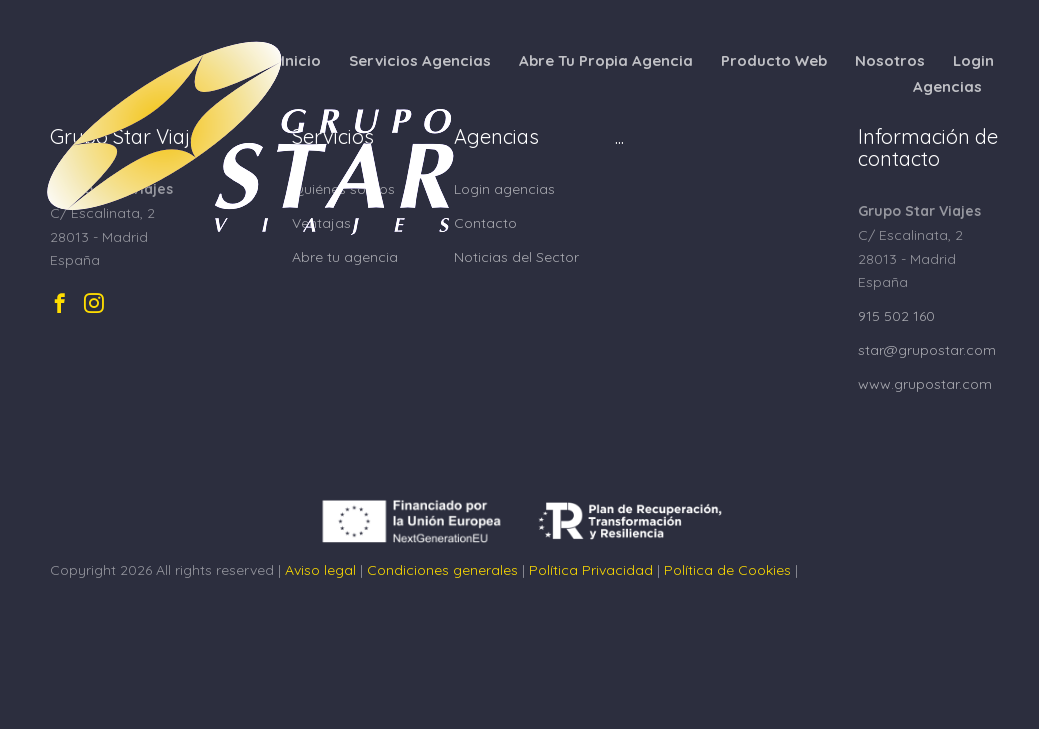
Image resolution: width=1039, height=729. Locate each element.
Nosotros (890, 60)
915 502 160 (896, 316)
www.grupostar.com (925, 384)
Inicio (301, 60)
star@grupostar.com (927, 350)
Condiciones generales (442, 570)
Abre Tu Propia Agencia (606, 60)
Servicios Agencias (420, 60)
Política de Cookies (727, 570)
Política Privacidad (591, 570)
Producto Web (774, 60)
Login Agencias (953, 73)
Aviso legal (320, 570)
